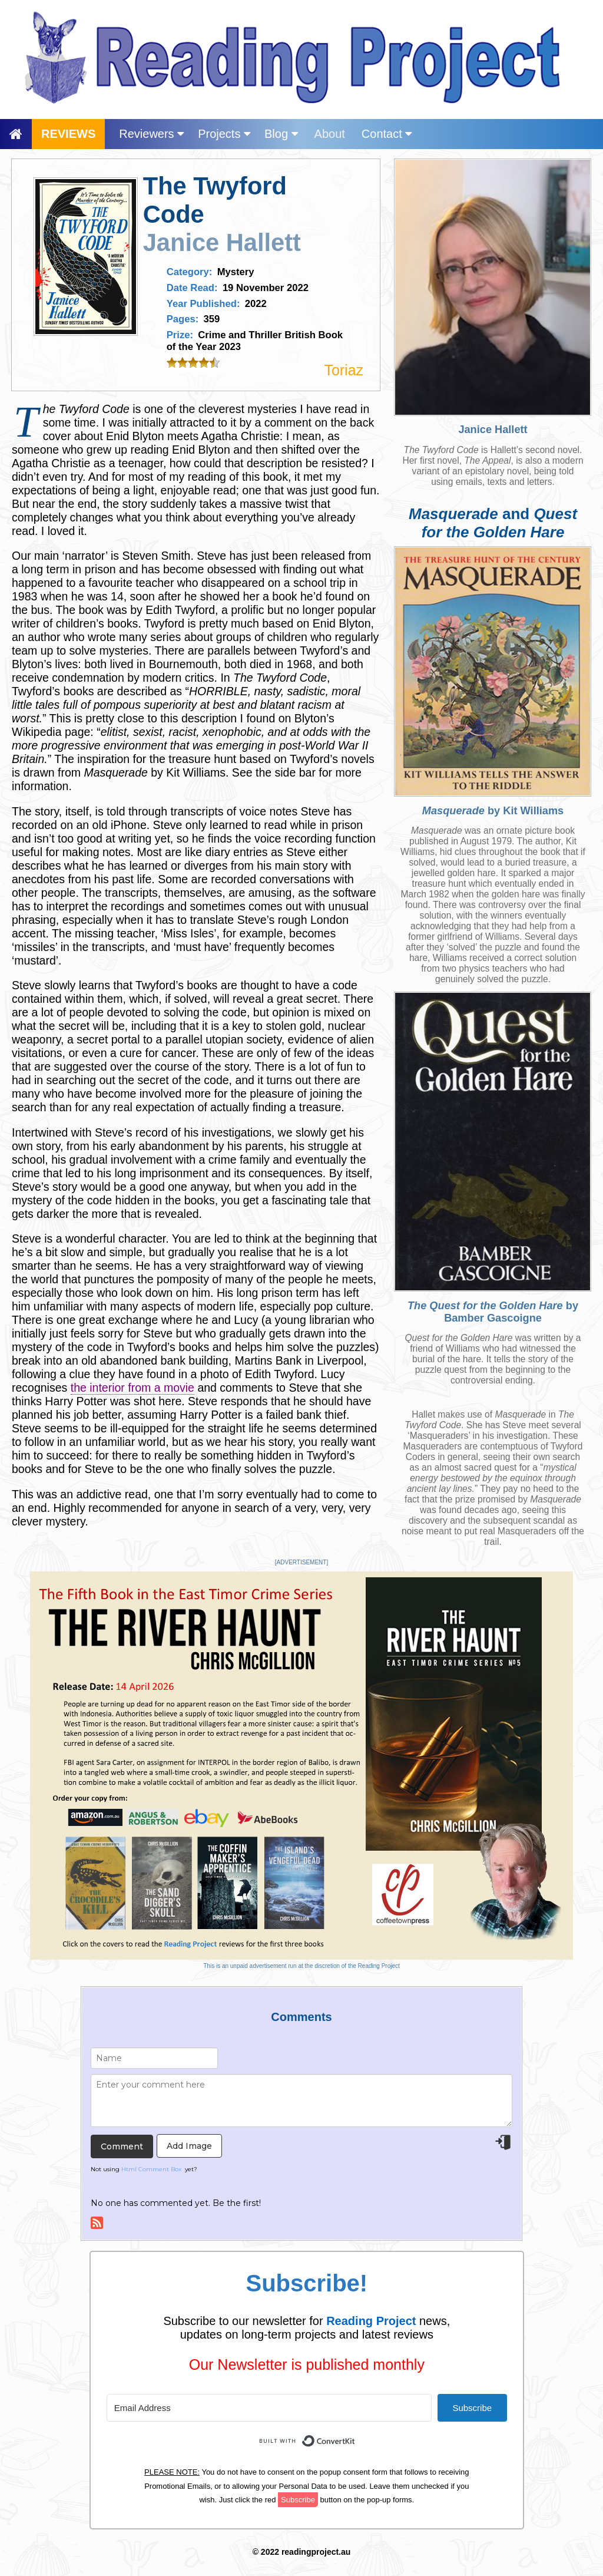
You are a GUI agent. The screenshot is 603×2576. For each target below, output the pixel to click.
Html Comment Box (151, 2169)
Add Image (189, 2146)
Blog (281, 133)
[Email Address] (269, 2408)
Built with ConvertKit (355, 2434)
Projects (224, 133)
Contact (387, 133)
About (329, 133)
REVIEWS (68, 133)
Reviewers (151, 133)
